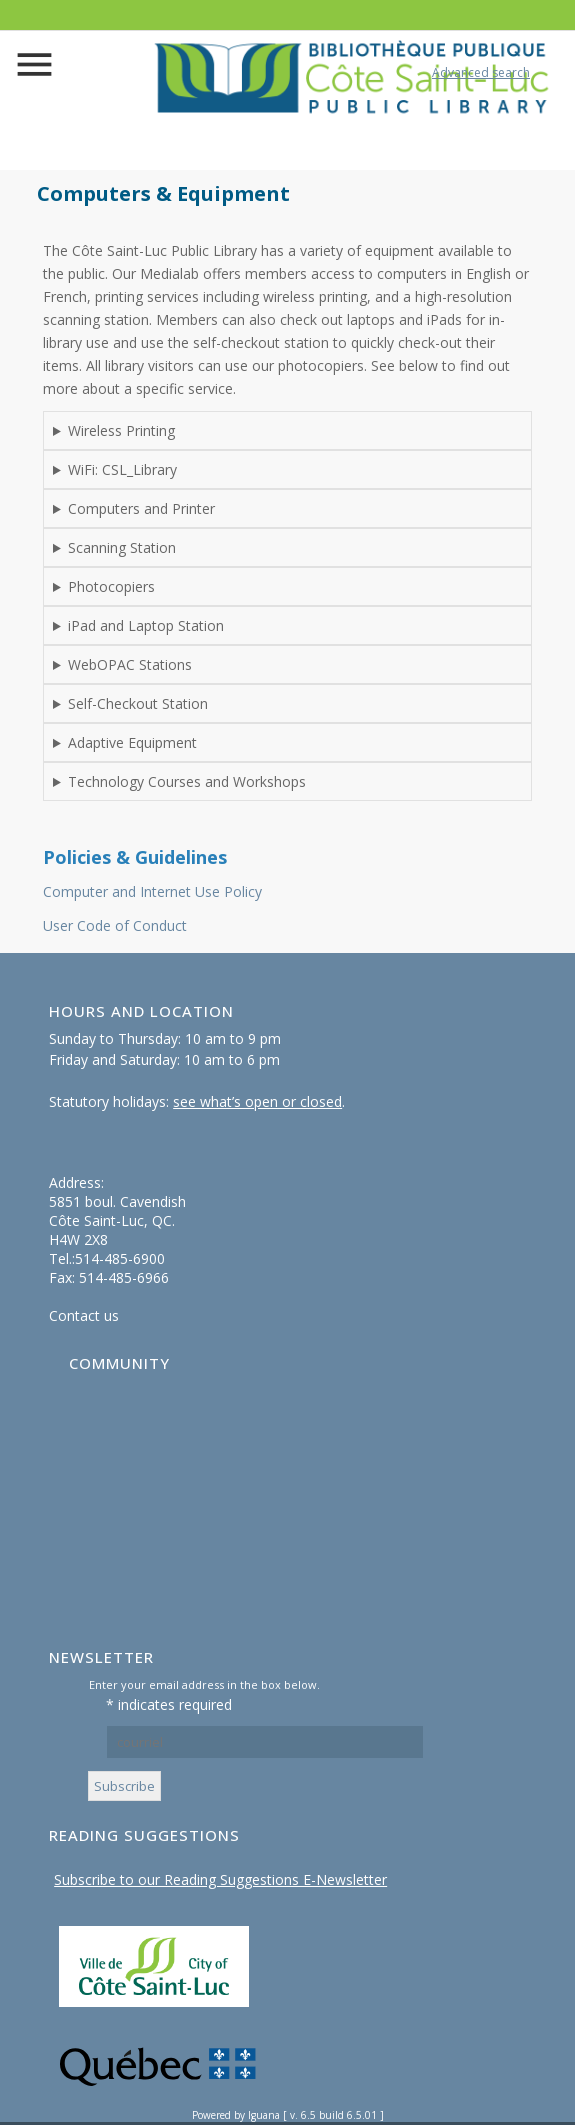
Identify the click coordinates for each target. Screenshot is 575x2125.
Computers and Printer (141, 508)
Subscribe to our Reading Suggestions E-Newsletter (220, 1879)
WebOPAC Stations (130, 664)
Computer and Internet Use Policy (152, 891)
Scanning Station (122, 547)
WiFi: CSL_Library (122, 469)
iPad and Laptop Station (146, 625)
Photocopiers (111, 586)
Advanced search (481, 72)
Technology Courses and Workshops (187, 781)
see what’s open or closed (257, 1101)
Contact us (84, 1315)
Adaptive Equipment (132, 742)
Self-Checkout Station (138, 703)
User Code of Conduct (115, 925)
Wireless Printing (121, 430)
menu (37, 68)
